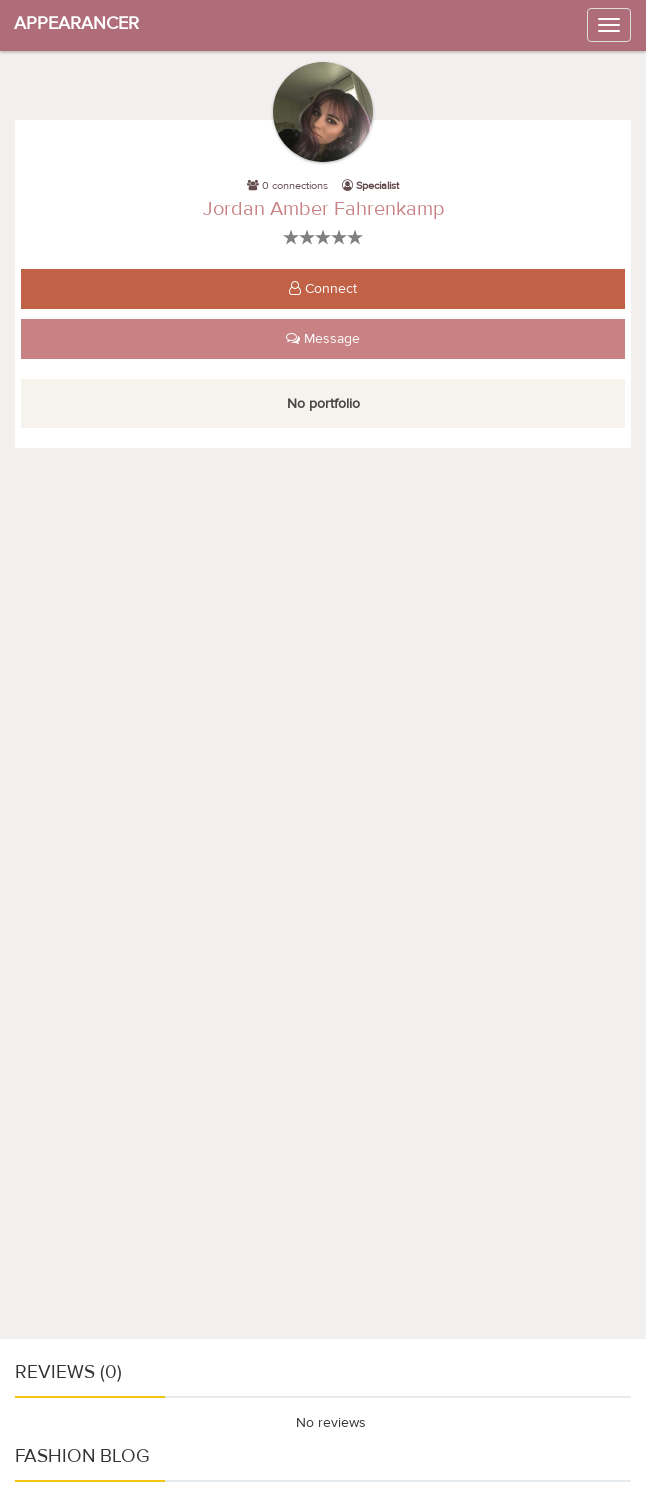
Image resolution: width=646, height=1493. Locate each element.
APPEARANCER (76, 23)
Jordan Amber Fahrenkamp (323, 208)
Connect (323, 289)
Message (323, 339)
